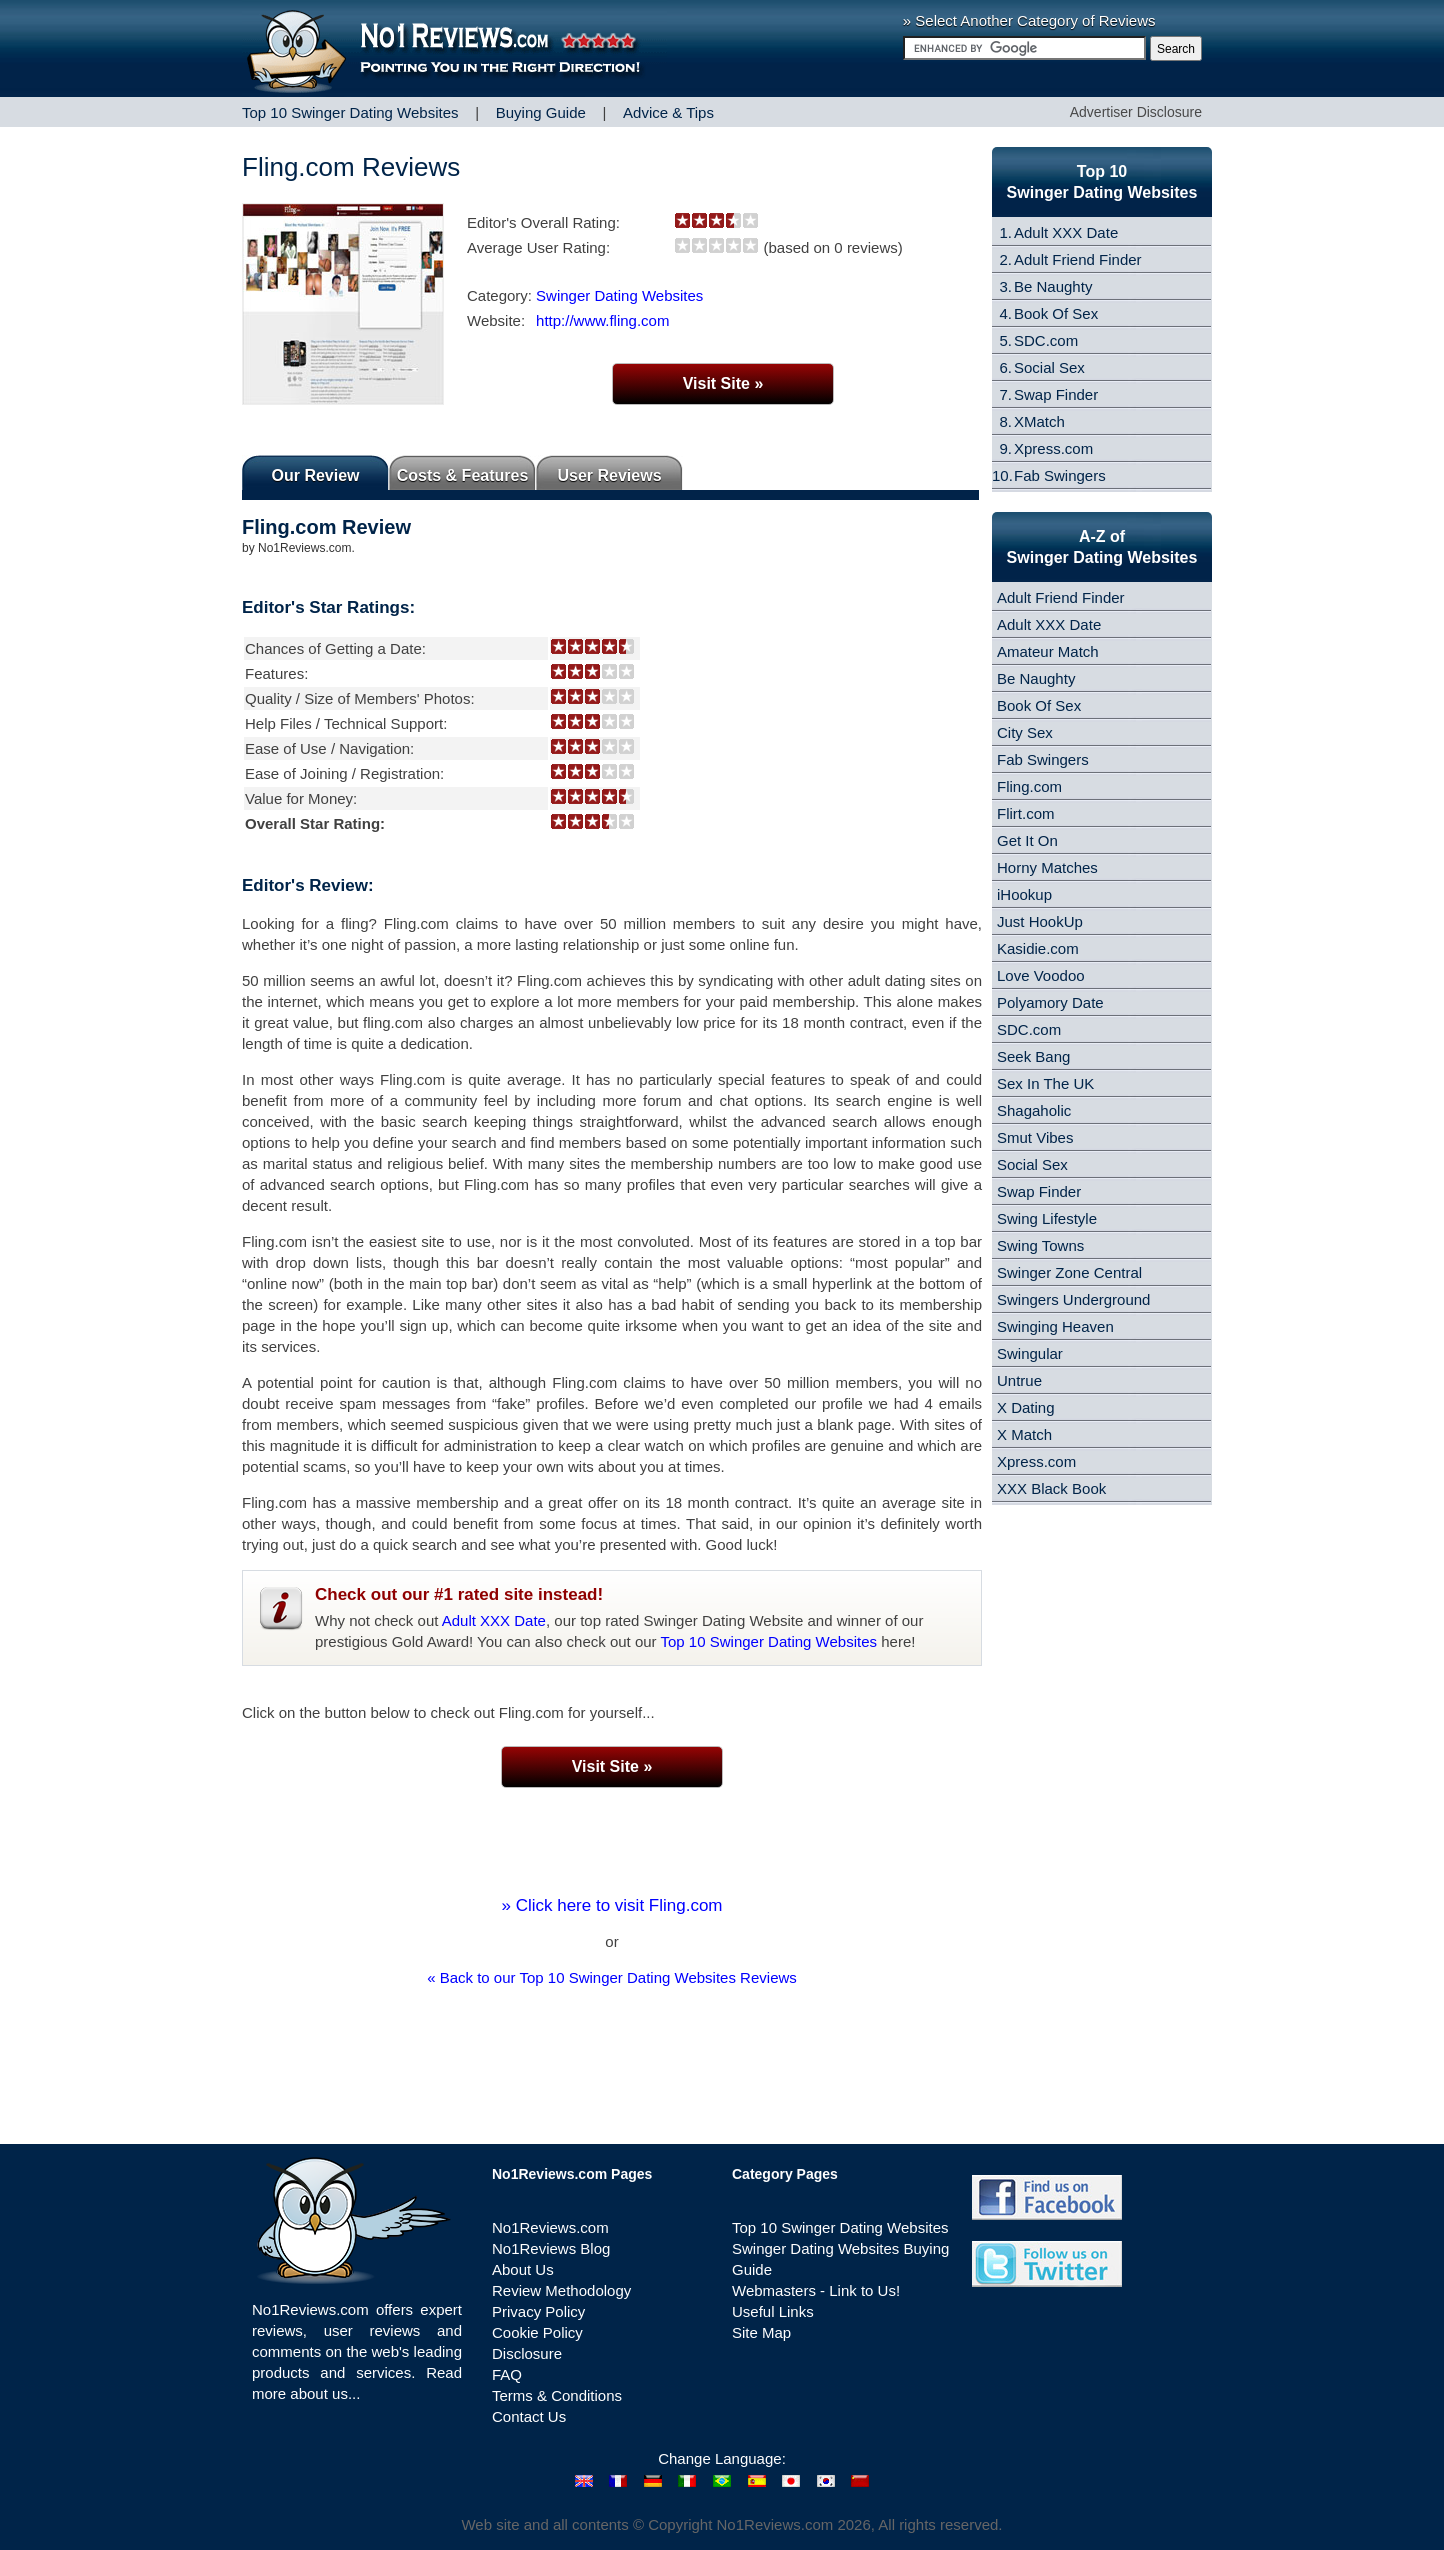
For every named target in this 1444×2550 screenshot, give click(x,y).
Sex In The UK (1045, 1083)
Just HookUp (1040, 921)
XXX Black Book (1051, 1488)
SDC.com (1046, 340)
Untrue (1019, 1380)
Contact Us (529, 2416)
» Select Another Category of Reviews (1029, 20)
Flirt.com (1026, 813)
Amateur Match (1048, 651)
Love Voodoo (1041, 975)
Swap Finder (1056, 394)
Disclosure (527, 2353)
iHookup (1024, 894)
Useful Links (773, 2311)
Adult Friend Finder (1078, 259)
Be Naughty (1053, 286)
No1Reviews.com (550, 2227)
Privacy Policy (538, 2311)
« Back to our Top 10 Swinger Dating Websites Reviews (612, 1977)
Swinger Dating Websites (619, 295)
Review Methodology (561, 2290)
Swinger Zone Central (1069, 1272)
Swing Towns (1040, 1245)
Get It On (1027, 840)
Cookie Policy (537, 2332)
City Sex (1025, 732)
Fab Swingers (1060, 475)
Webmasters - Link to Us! (816, 2290)
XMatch (1039, 421)
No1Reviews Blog (551, 2248)
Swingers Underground (1073, 1299)
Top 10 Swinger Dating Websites (769, 1641)
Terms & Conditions (557, 2395)
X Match (1024, 1434)
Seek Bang (1033, 1056)
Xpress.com (1053, 448)
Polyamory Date (1050, 1002)
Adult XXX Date (494, 1620)
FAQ (507, 2374)
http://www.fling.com (602, 320)
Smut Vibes (1035, 1137)
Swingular (1030, 1353)
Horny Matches (1047, 867)
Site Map (761, 2332)
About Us (523, 2269)
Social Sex (1049, 367)
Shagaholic (1034, 1110)
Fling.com (1029, 786)
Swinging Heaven (1055, 1326)
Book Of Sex (1056, 313)
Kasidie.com (1038, 948)
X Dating (1026, 1407)
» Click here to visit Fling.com (611, 1905)
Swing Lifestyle (1047, 1218)
